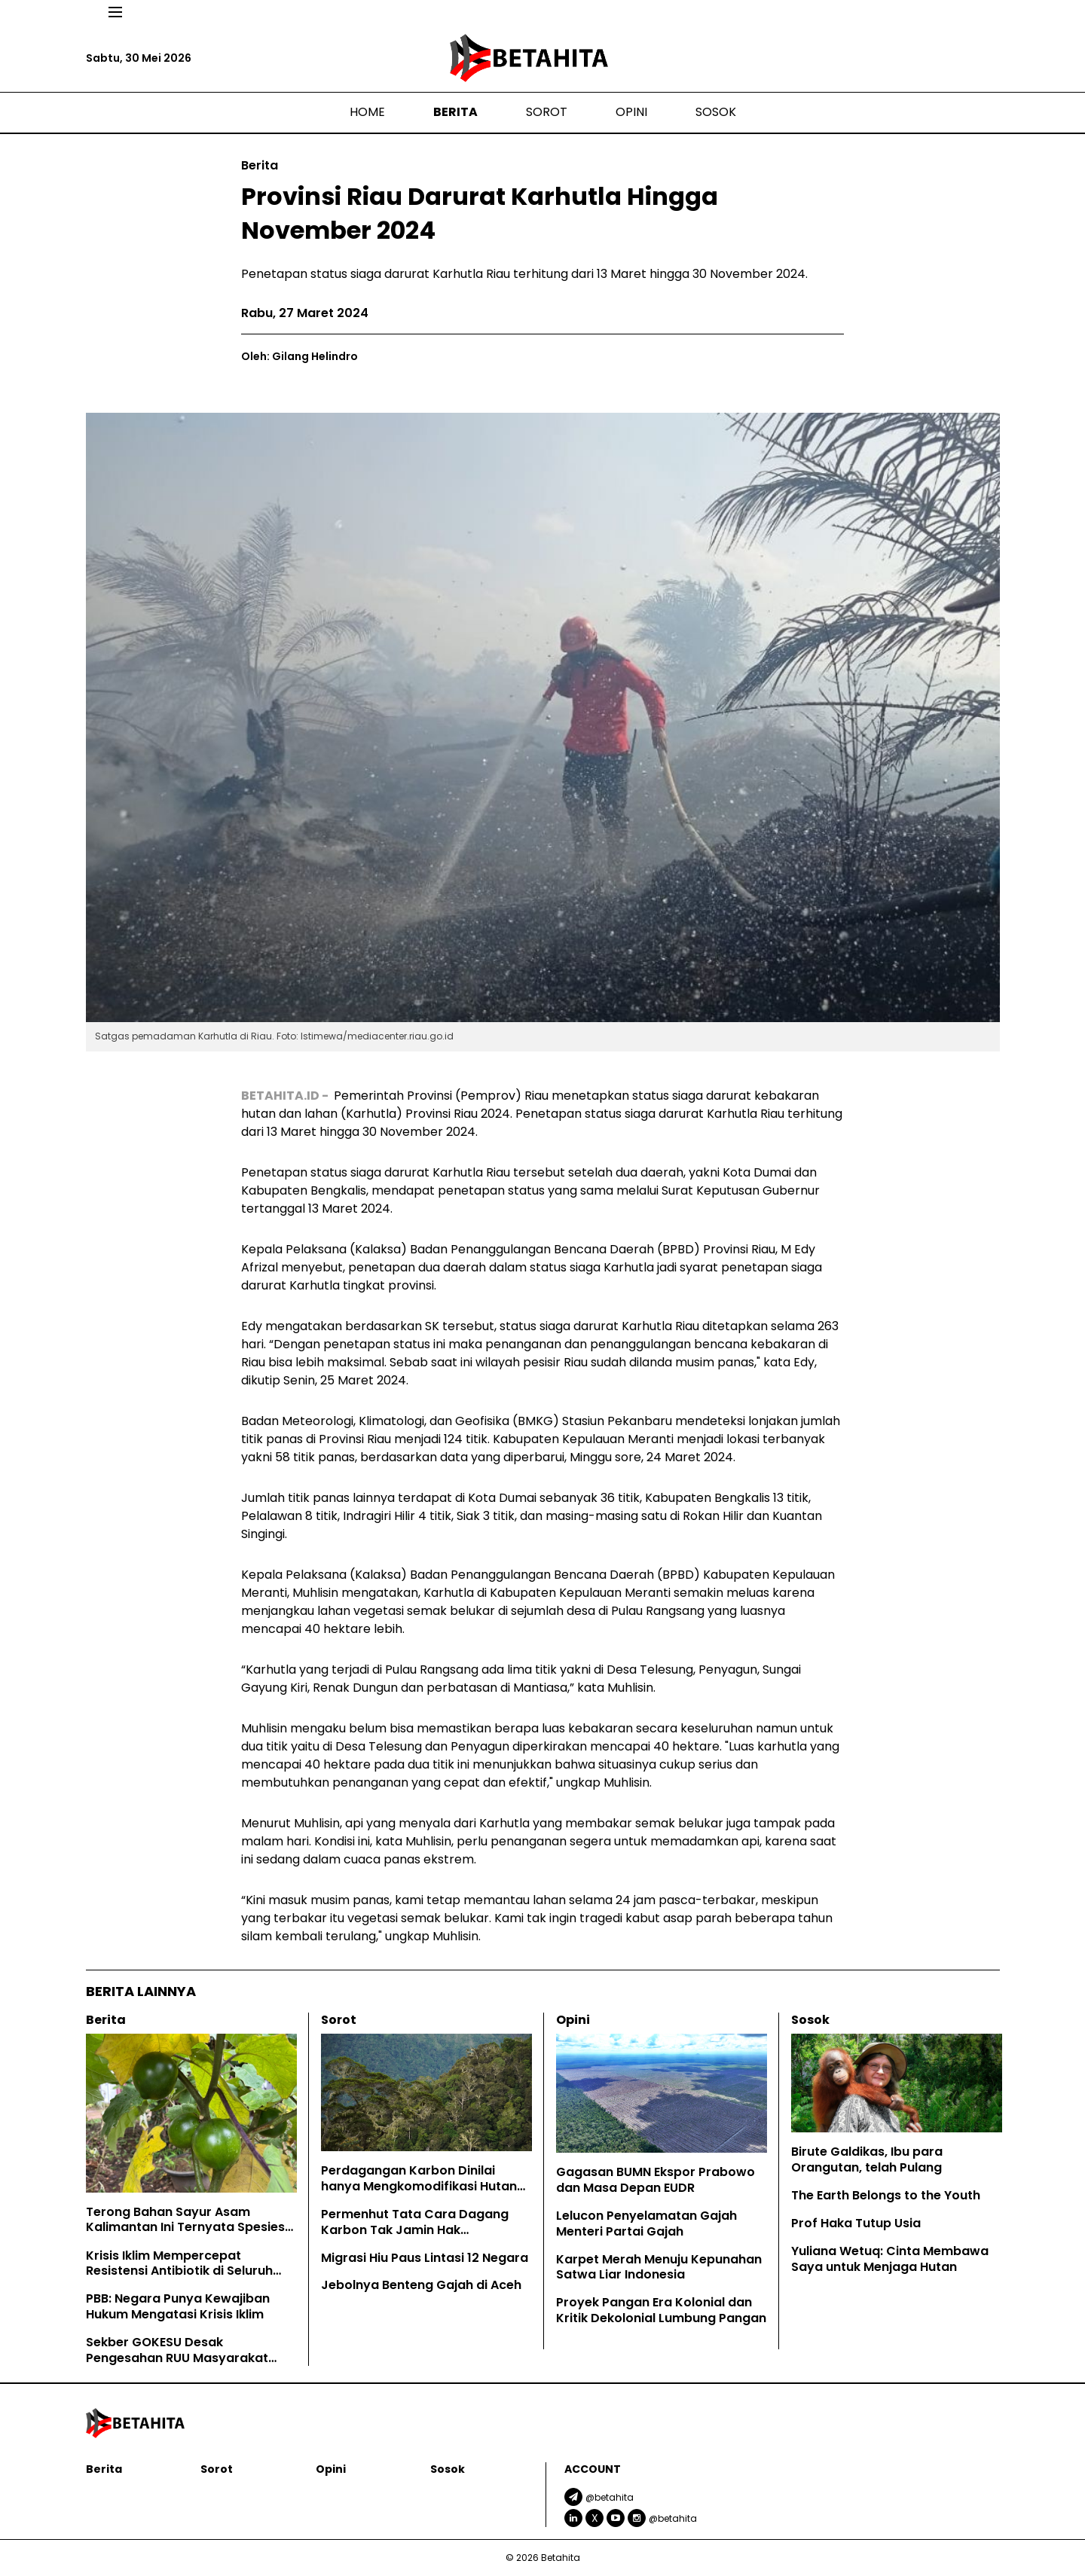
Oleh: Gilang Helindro (299, 356)
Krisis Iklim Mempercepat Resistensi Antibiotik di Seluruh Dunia (179, 2271)
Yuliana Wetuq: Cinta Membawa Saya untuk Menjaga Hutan (890, 2258)
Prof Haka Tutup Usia (856, 2223)
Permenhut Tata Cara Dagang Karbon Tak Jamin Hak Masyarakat (415, 2229)
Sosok (715, 112)
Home (367, 112)
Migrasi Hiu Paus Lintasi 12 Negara (424, 2257)
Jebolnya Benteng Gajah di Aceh (422, 2285)
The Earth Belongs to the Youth (885, 2195)
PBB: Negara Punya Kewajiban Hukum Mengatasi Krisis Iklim (178, 2306)
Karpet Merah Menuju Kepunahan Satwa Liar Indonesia (659, 2267)
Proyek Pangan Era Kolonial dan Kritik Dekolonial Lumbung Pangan (661, 2310)
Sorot (546, 112)
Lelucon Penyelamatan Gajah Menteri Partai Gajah (646, 2223)
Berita (455, 112)
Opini (631, 112)
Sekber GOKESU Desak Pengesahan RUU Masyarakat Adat (177, 2357)
